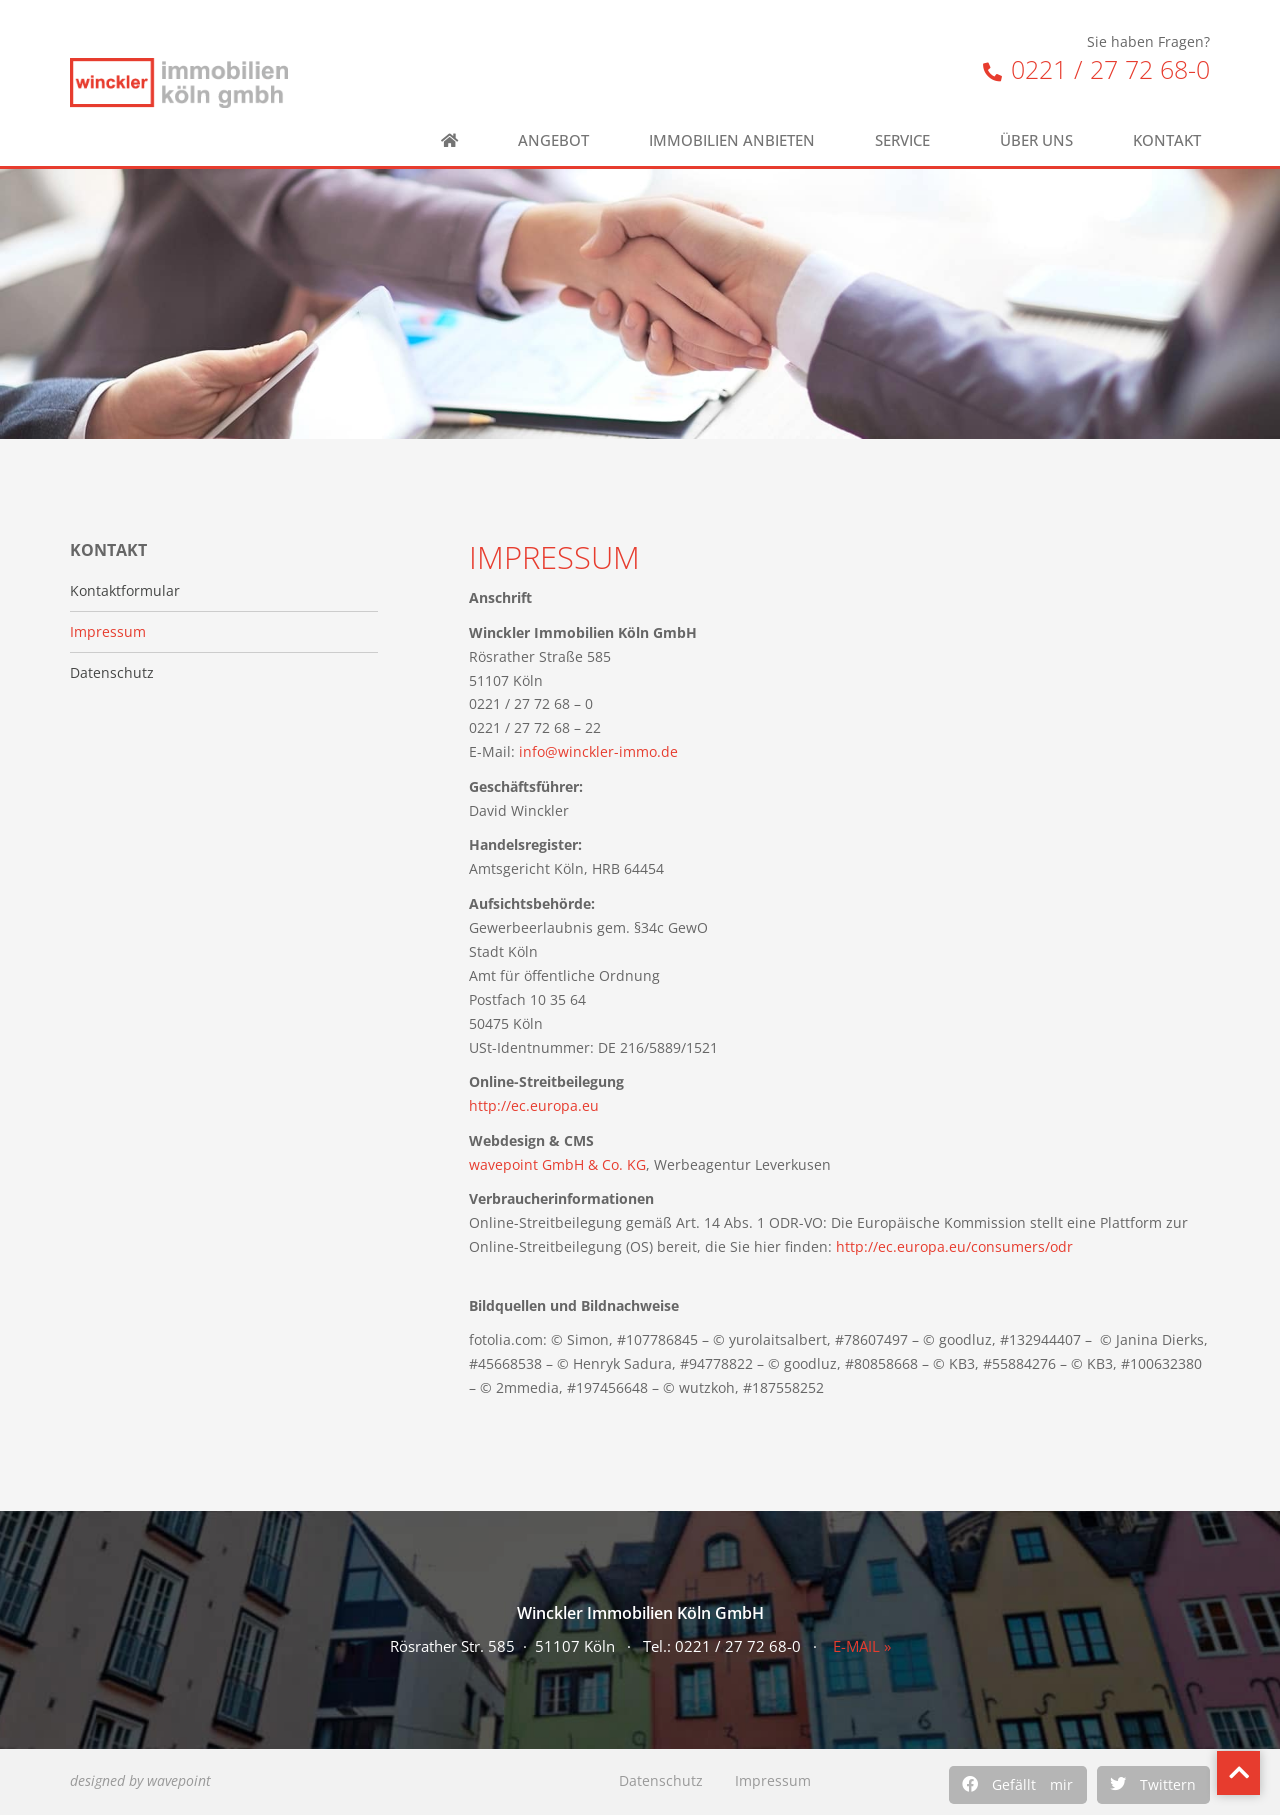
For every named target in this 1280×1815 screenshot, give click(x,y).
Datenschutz (661, 1780)
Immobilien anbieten (732, 140)
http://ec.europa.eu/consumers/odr (954, 1246)
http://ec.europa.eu (534, 1105)
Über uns (1036, 140)
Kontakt (1172, 140)
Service (907, 140)
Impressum (773, 1780)
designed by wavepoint (140, 1780)
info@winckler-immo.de (598, 751)
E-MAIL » (862, 1646)
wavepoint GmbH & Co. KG (557, 1164)
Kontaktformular (125, 591)
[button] (1018, 1785)
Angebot (553, 140)
